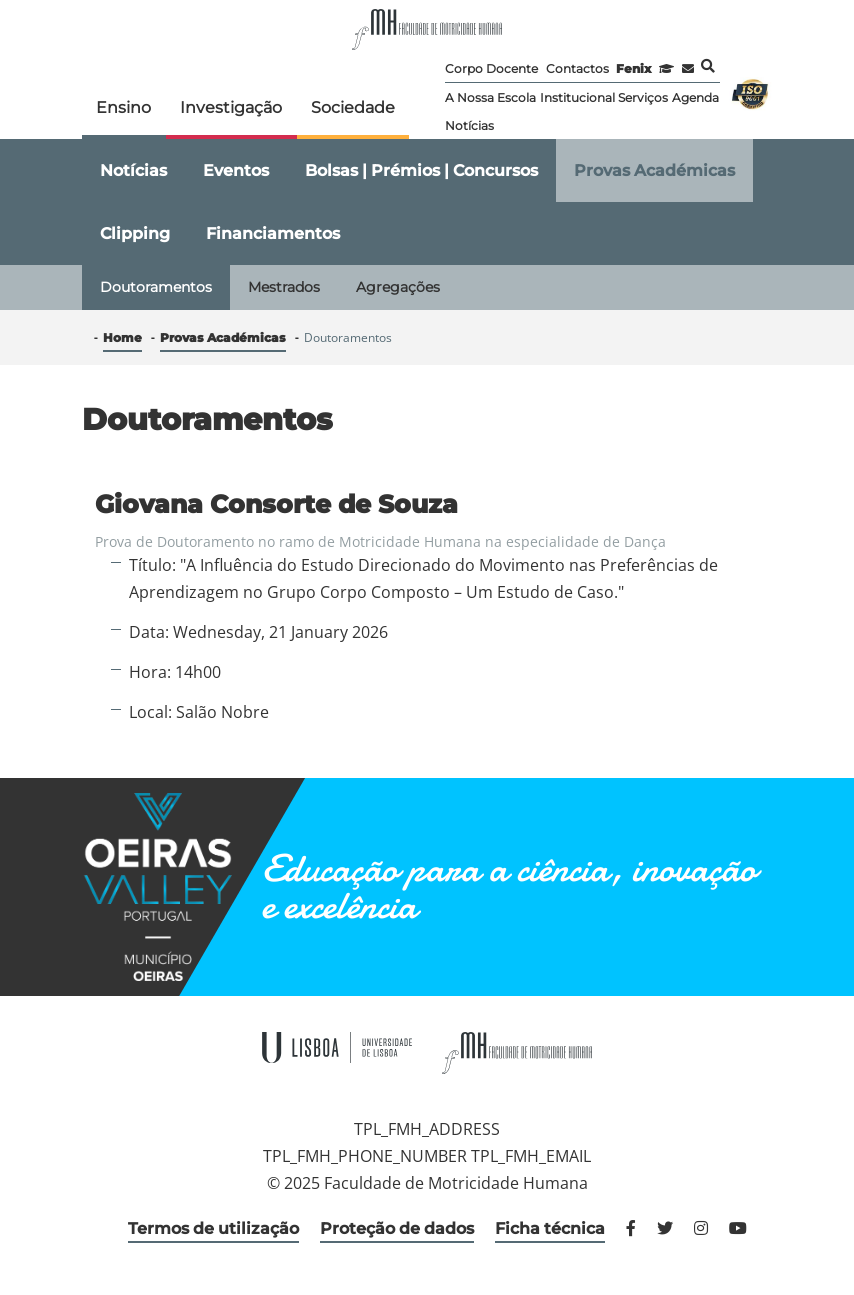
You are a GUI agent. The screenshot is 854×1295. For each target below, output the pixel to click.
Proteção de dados (397, 1228)
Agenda (695, 97)
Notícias (469, 125)
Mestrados (284, 287)
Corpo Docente (491, 68)
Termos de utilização (213, 1228)
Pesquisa (708, 66)
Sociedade (353, 107)
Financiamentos (273, 233)
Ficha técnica (550, 1228)
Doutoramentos (156, 287)
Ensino (123, 107)
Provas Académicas (654, 170)
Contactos (577, 68)
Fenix (633, 68)
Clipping (135, 233)
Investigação (231, 107)
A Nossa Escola (490, 97)
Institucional (577, 97)
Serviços (643, 97)
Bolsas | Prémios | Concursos (421, 170)
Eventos (236, 170)
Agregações (398, 287)
